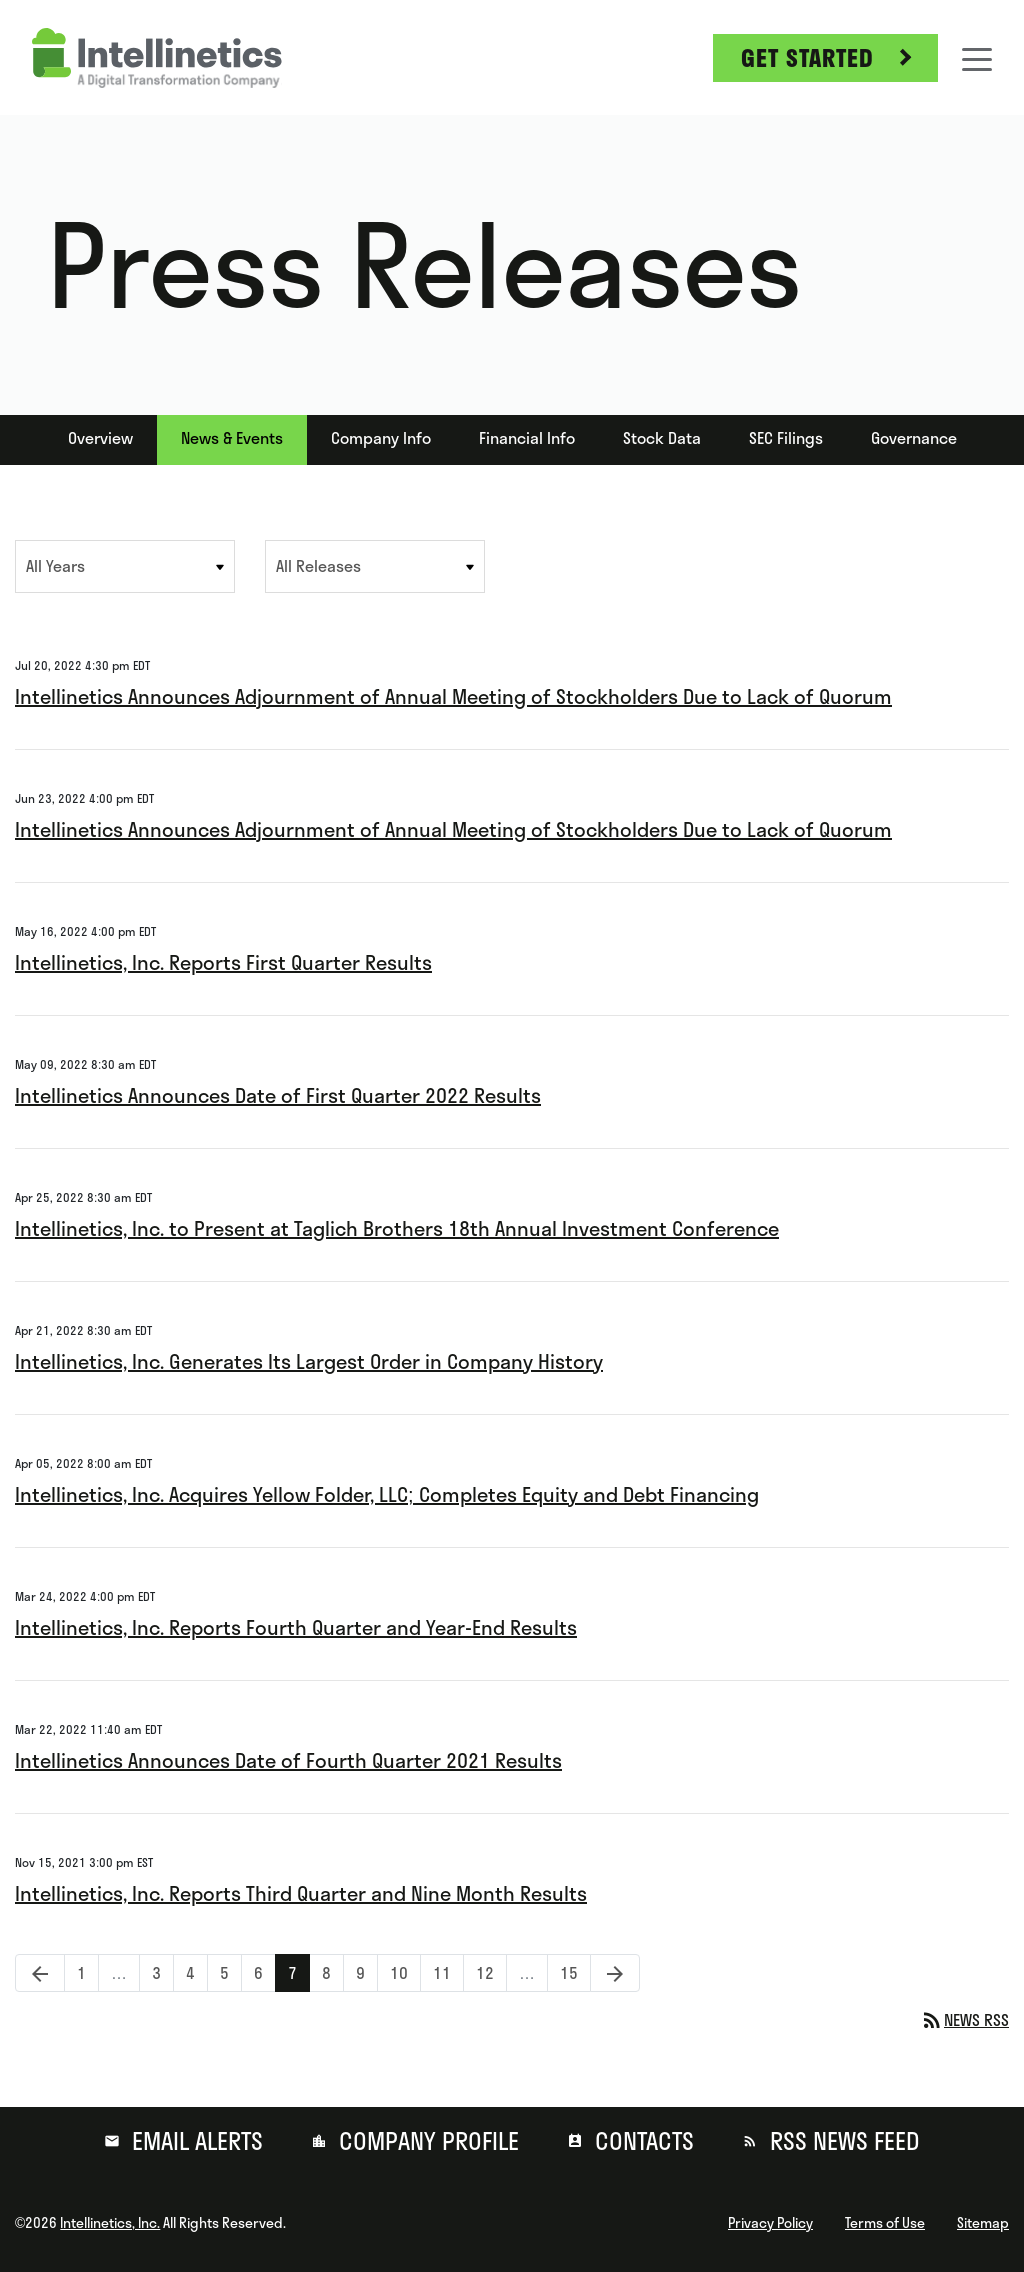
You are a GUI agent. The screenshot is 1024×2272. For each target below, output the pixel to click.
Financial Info (527, 438)
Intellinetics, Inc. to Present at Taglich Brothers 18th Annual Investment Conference (397, 1228)
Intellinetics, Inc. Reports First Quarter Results (223, 962)
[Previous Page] (40, 1973)
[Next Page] (615, 1973)
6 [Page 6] (264, 1973)
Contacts (641, 2141)
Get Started (807, 58)
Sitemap (983, 2223)
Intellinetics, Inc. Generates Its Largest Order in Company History (309, 1361)
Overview (100, 438)
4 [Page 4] (196, 1973)
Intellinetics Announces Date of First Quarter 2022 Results (278, 1095)
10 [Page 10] (405, 1973)
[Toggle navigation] (977, 58)
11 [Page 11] (448, 1973)
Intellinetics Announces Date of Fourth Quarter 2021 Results (288, 1760)
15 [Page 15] (575, 1973)
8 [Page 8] (332, 1973)
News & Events (232, 438)
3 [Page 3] (162, 1973)
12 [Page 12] (491, 1973)
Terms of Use (885, 2223)
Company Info (381, 438)
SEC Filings (786, 438)
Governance (914, 438)
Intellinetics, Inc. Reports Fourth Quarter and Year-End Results (296, 1627)
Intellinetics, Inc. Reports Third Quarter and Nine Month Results (301, 1893)
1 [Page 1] (87, 1973)
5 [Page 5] (230, 1973)
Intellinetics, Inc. (110, 2223)
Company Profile (426, 2141)
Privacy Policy (770, 2223)
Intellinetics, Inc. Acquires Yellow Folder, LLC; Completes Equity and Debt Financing (387, 1494)
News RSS (964, 2020)
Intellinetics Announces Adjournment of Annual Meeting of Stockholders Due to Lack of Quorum (453, 696)
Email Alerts (194, 2141)
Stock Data (662, 438)
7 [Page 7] (298, 1973)
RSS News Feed (842, 2141)
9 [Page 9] (366, 1973)
